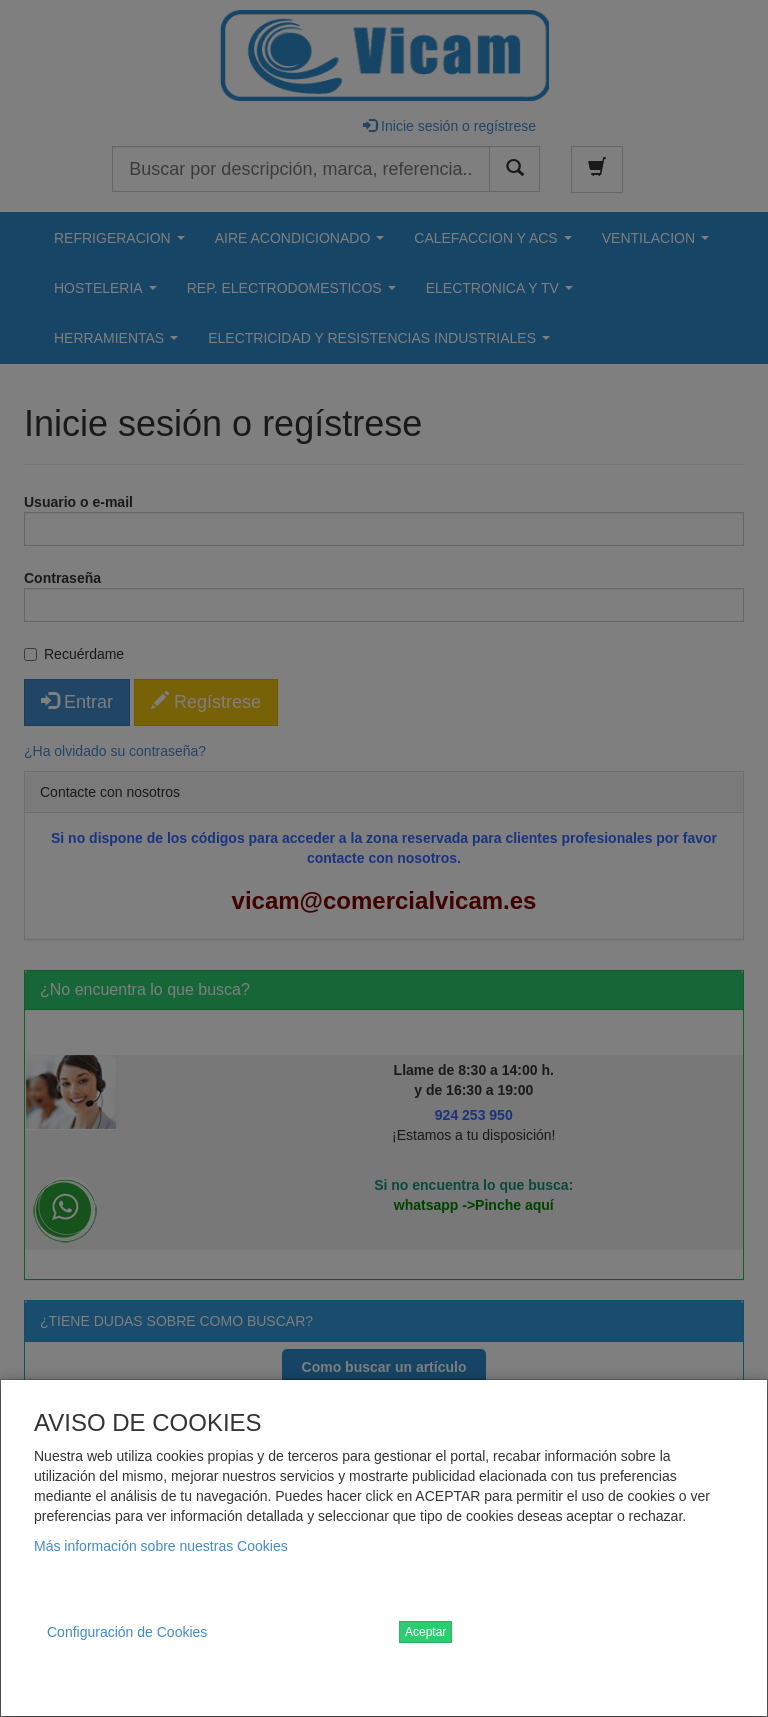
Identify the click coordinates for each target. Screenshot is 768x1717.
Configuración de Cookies (127, 1632)
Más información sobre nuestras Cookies (161, 1546)
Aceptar (425, 1632)
